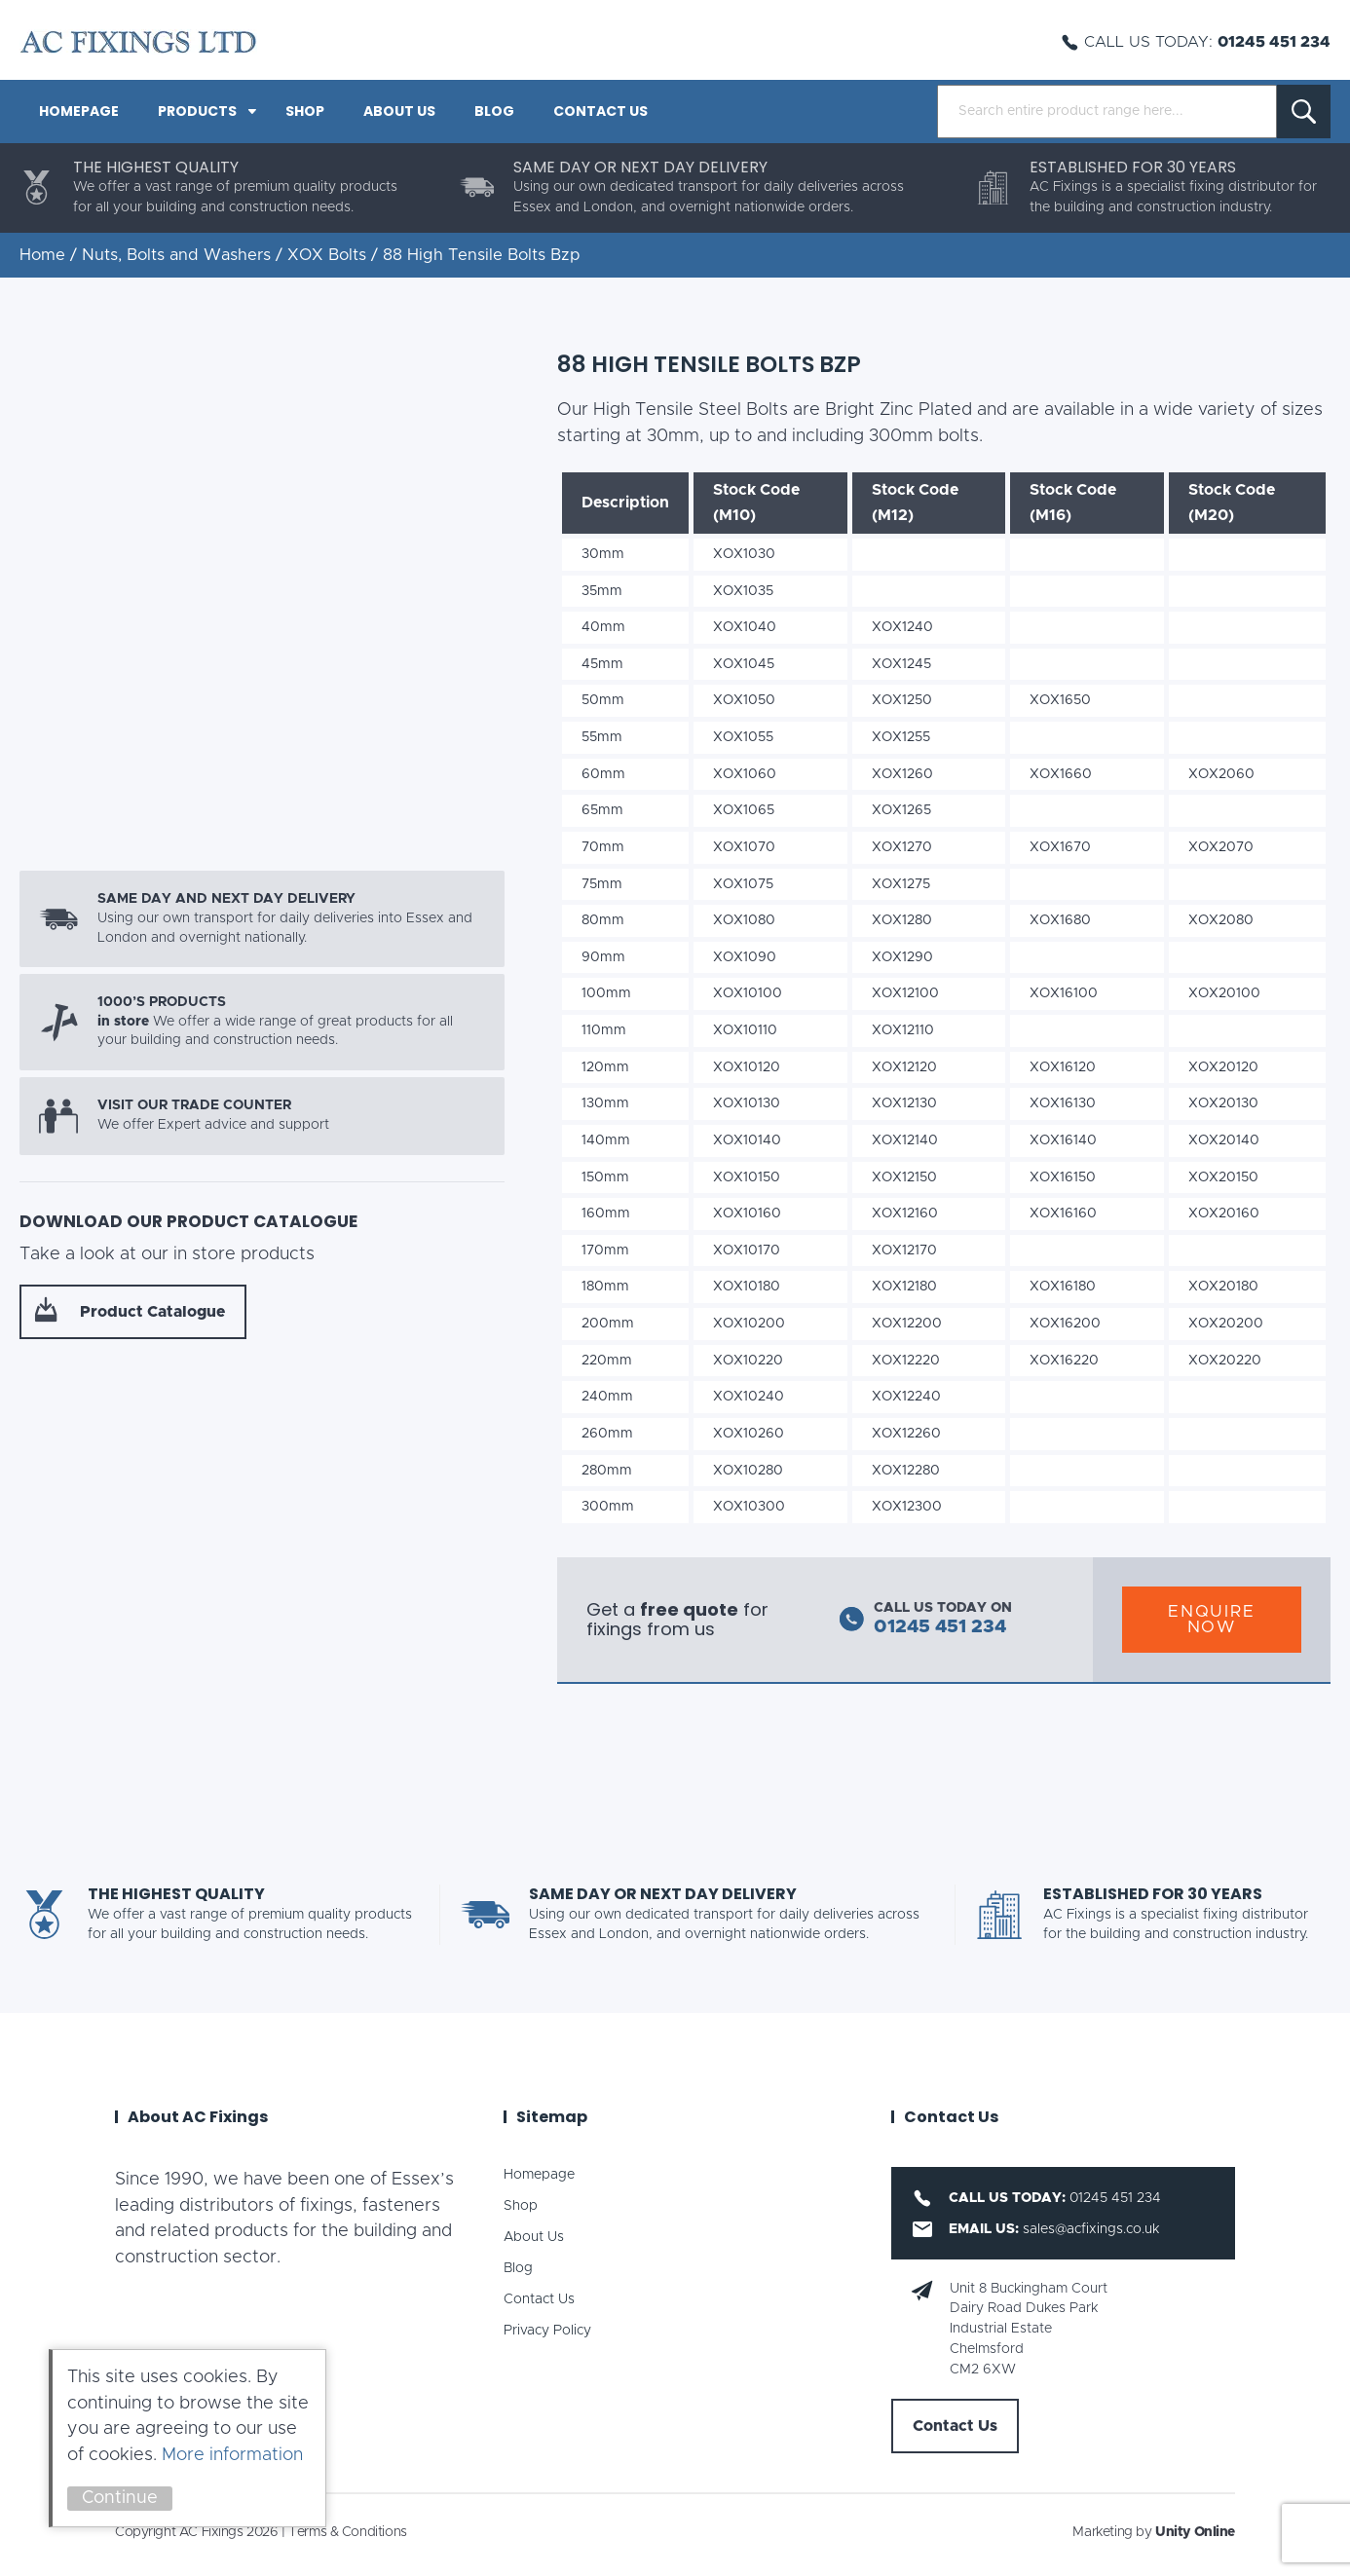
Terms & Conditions (347, 2532)
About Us (399, 111)
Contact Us (600, 111)
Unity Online (1195, 2532)
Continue (120, 2498)
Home (42, 255)
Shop (304, 111)
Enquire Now (1212, 1619)
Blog (494, 111)
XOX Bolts (326, 255)
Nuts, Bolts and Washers (176, 255)
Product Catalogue (152, 1312)
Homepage (79, 111)
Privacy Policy (547, 2330)
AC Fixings (138, 42)
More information (232, 2455)
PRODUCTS (197, 111)
